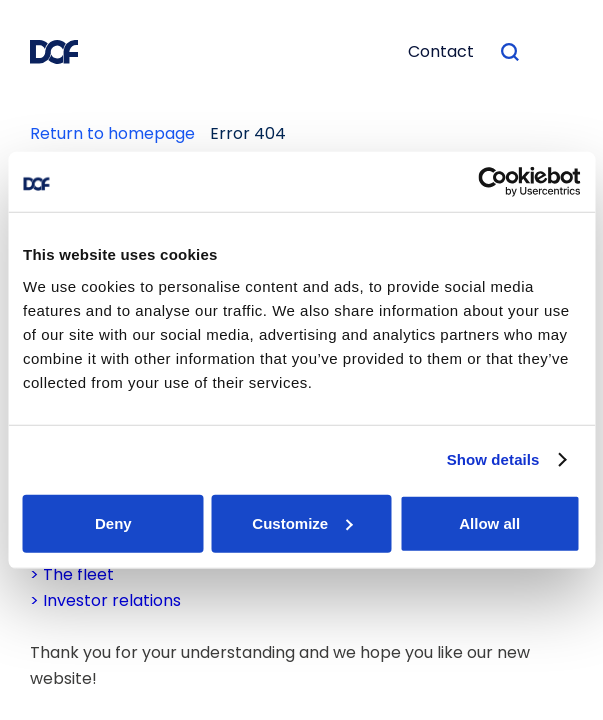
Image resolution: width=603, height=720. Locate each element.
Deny (113, 522)
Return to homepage (112, 133)
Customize (302, 522)
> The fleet (72, 574)
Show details (493, 459)
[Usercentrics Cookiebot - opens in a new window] (492, 182)
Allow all (489, 522)
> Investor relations (105, 600)
